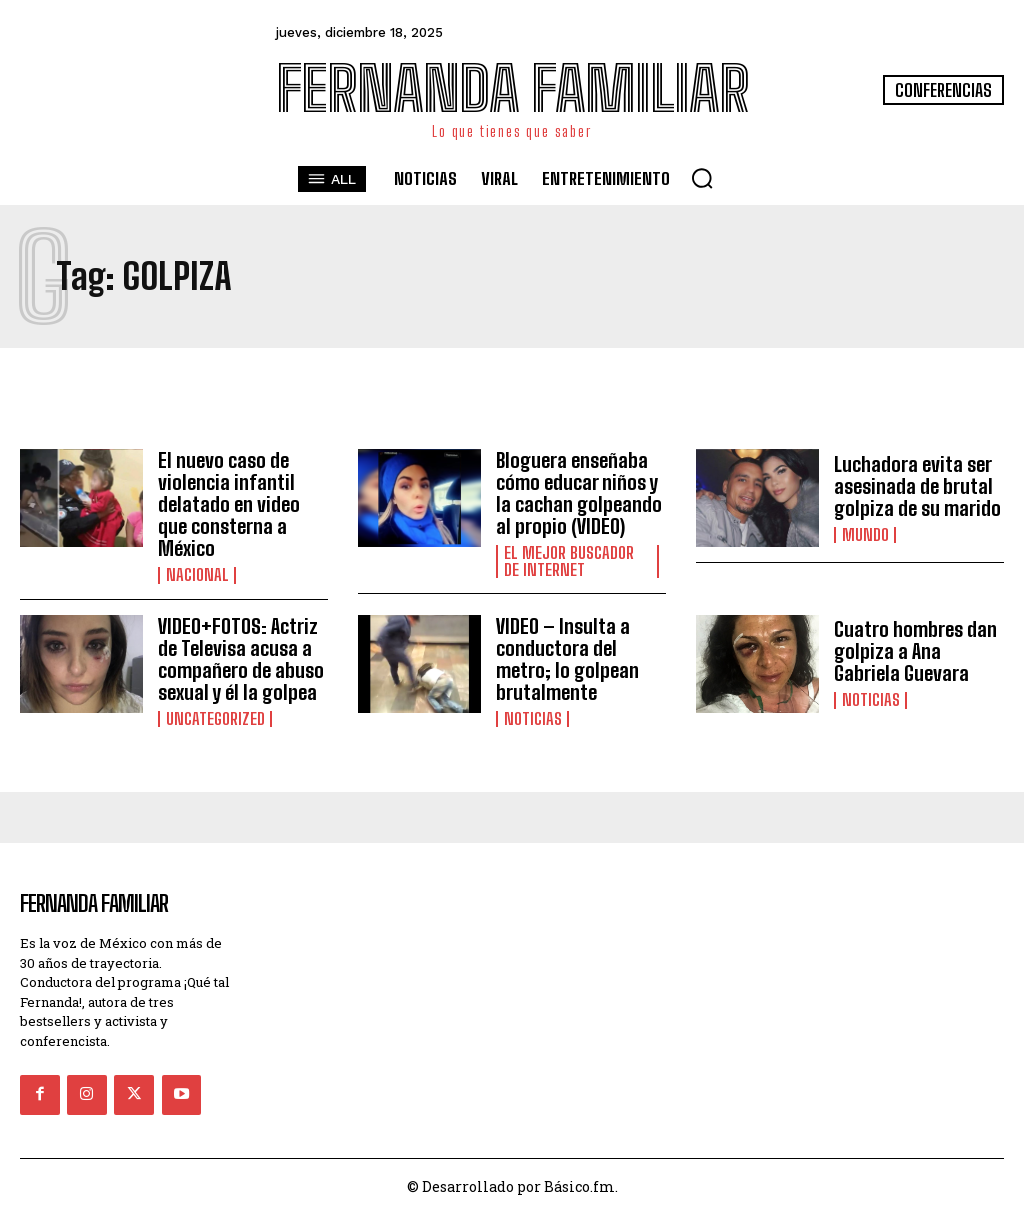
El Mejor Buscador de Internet (575, 561)
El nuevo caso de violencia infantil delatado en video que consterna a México (229, 504)
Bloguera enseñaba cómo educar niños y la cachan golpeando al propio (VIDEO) (579, 493)
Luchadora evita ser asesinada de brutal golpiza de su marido (917, 486)
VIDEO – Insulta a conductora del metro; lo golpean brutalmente (567, 658)
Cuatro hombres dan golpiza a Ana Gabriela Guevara (915, 651)
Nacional (194, 575)
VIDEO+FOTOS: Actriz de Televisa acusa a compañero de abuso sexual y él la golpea (241, 658)
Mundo (863, 535)
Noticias (531, 718)
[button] (702, 178)
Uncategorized (213, 718)
